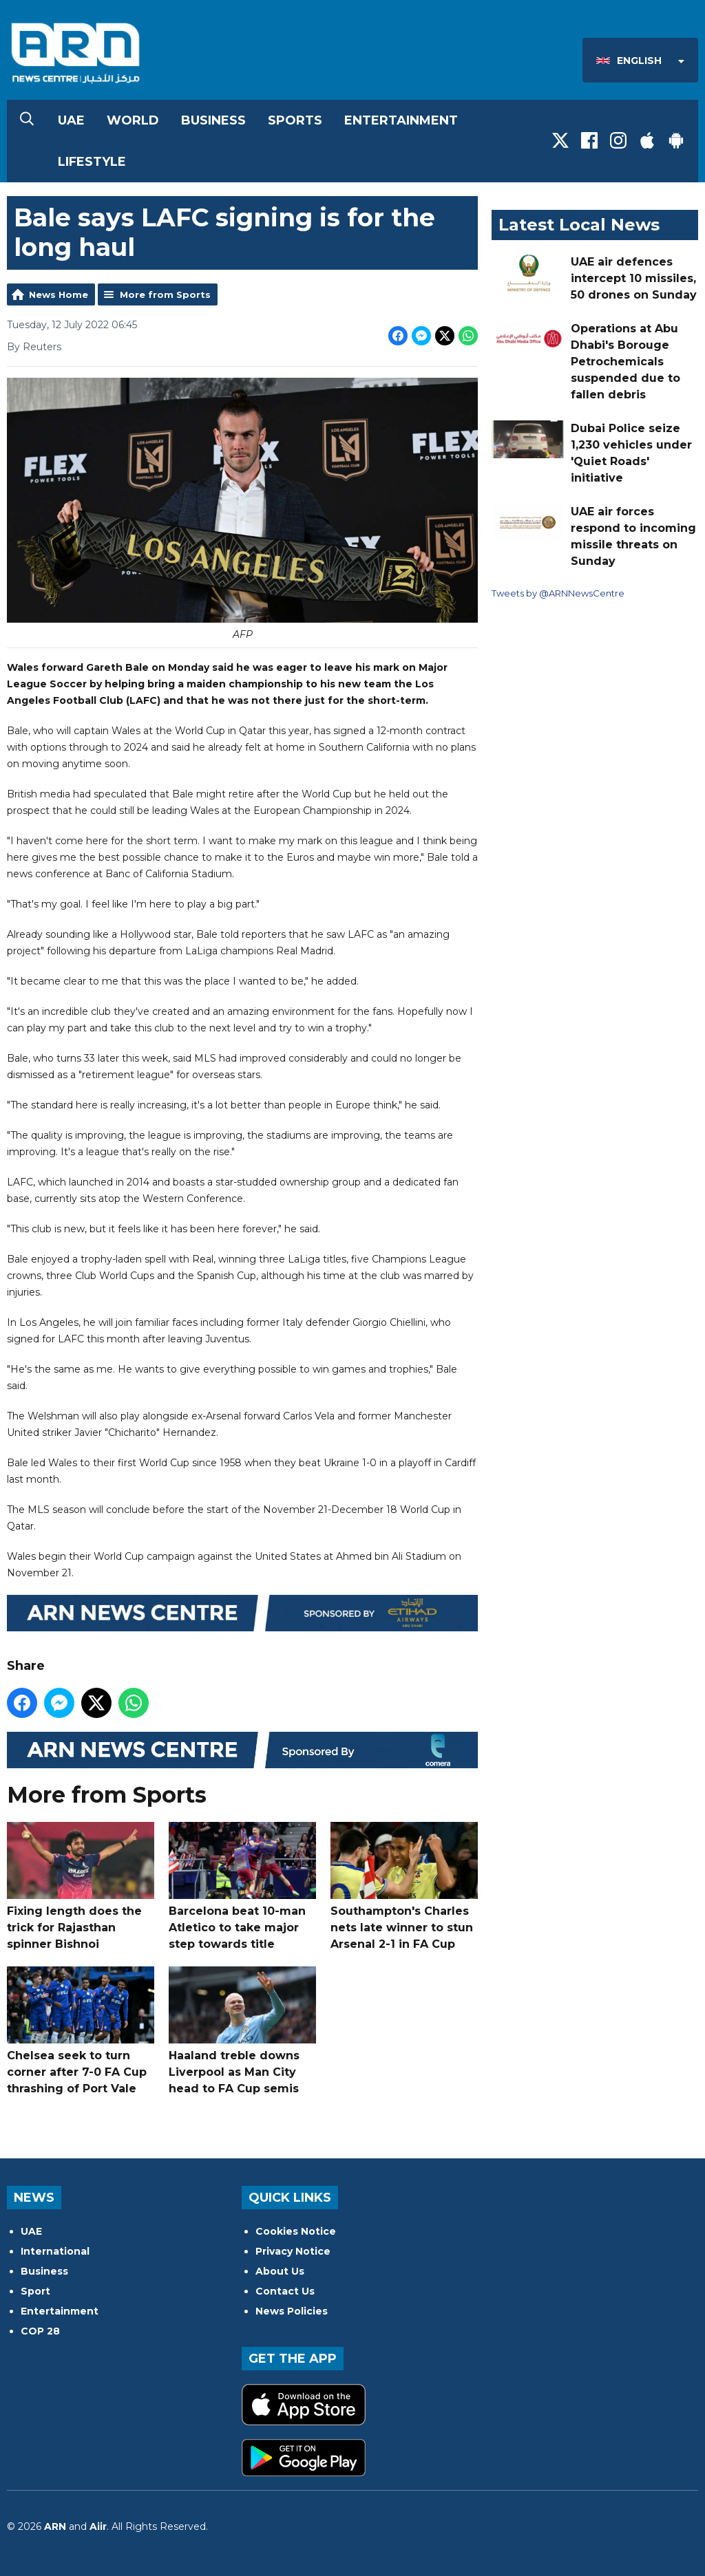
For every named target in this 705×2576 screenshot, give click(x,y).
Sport (35, 2291)
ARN (55, 2526)
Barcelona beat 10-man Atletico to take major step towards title (242, 1886)
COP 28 (40, 2331)
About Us (279, 2271)
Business (213, 120)
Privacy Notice (292, 2251)
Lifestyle (92, 161)
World (133, 120)
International (55, 2251)
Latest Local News (579, 225)
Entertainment (401, 120)
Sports (295, 120)
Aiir (98, 2526)
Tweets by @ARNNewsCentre (558, 593)
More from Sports (165, 294)
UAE (71, 120)
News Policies (291, 2311)
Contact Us (285, 2291)
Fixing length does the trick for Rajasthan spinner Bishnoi (80, 1886)
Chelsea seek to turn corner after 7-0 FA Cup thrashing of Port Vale (80, 2030)
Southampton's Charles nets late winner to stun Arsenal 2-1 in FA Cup (404, 1886)
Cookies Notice (295, 2231)
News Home (58, 294)
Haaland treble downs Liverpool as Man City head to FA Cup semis (242, 2030)
